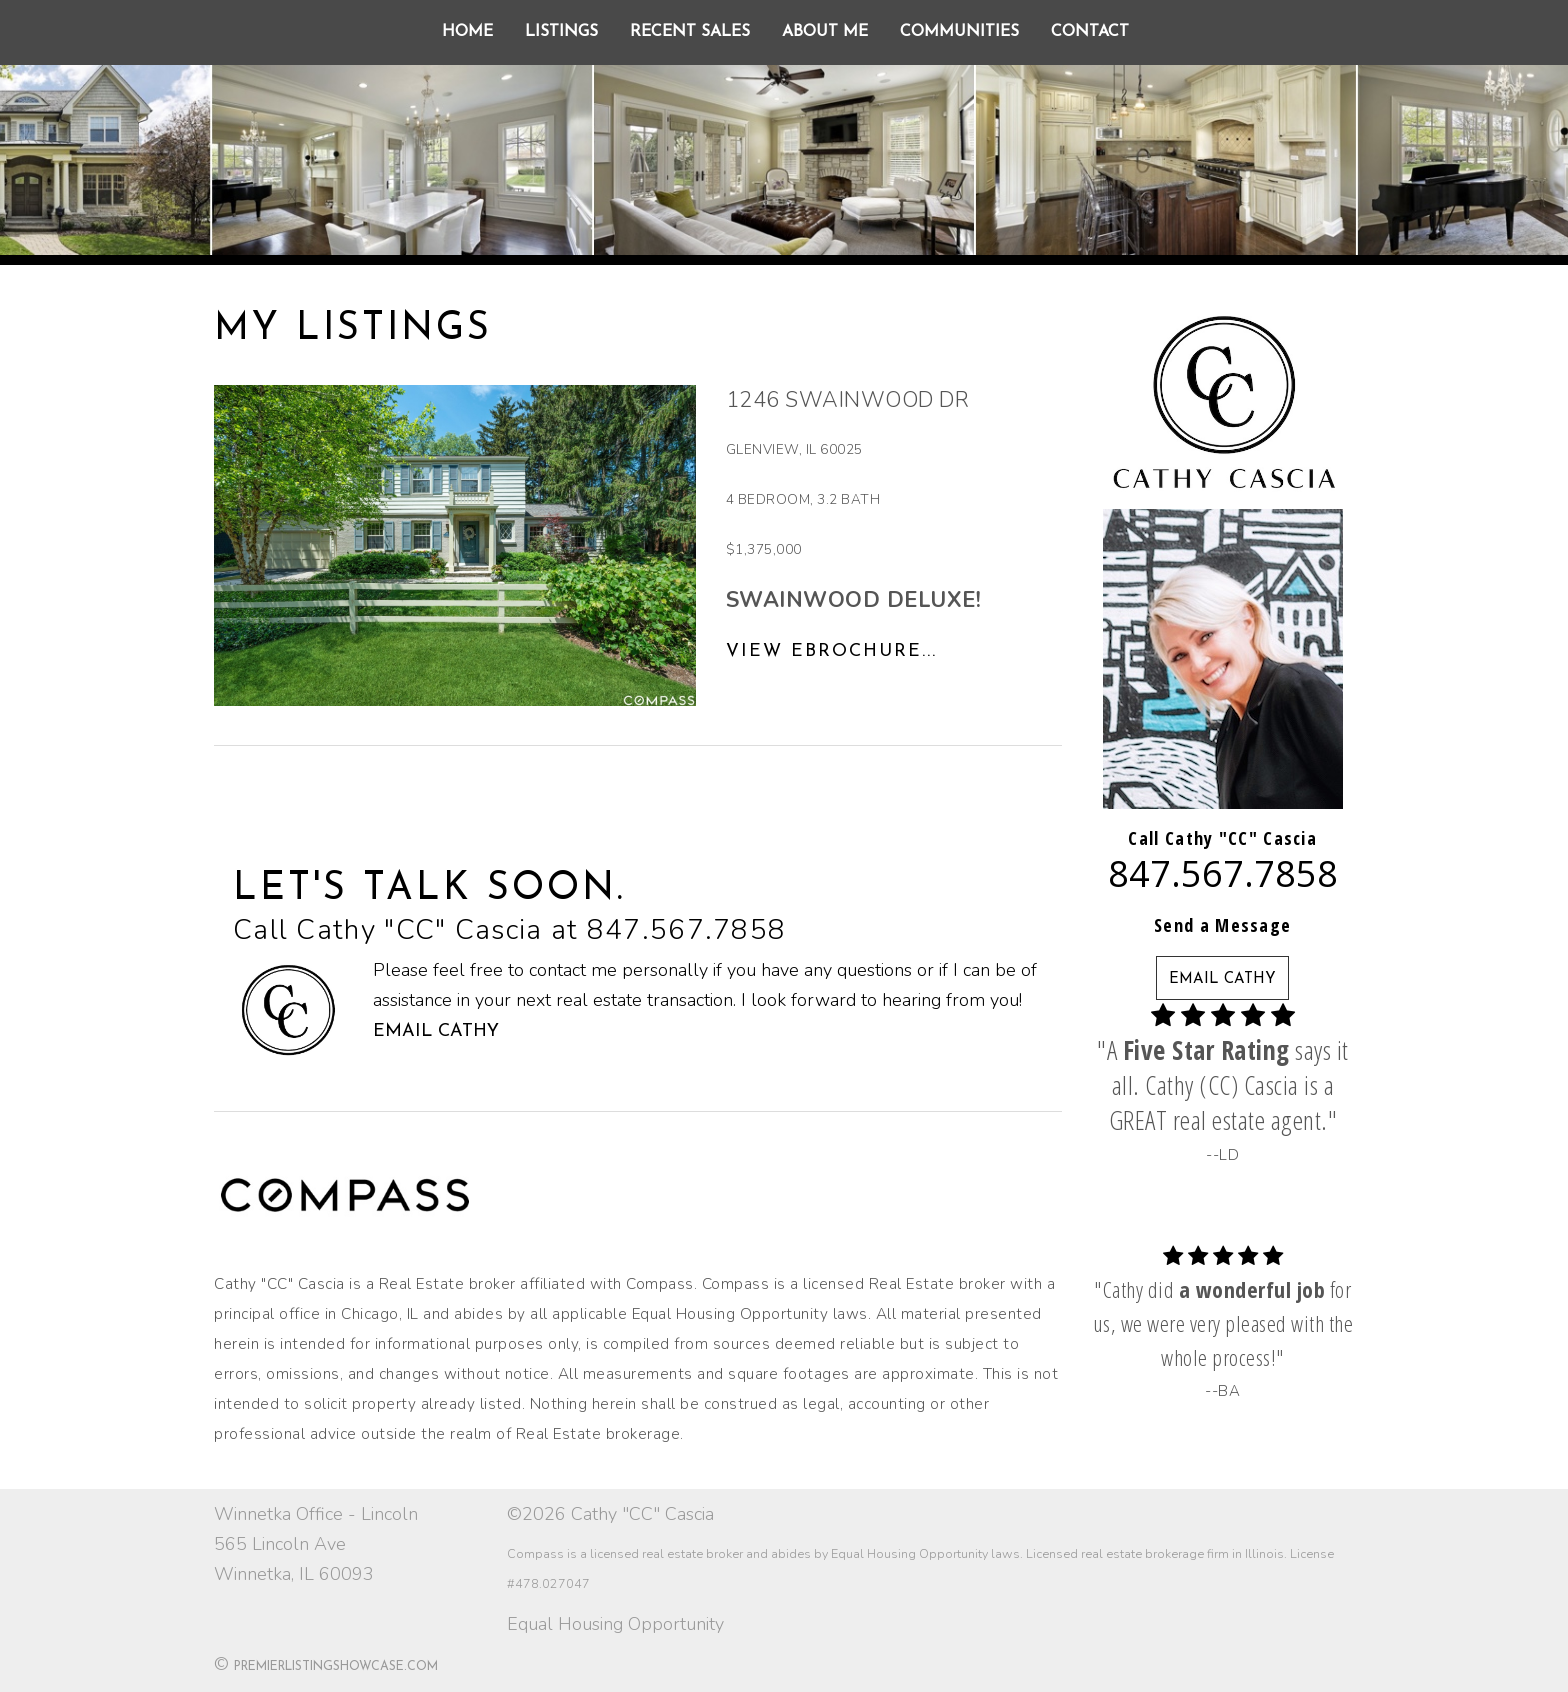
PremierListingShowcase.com (336, 1667)
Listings (561, 32)
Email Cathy (436, 1031)
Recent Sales (690, 32)
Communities (959, 32)
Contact (1090, 32)
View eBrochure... (831, 651)
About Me (825, 32)
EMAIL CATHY (1222, 979)
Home (467, 32)
